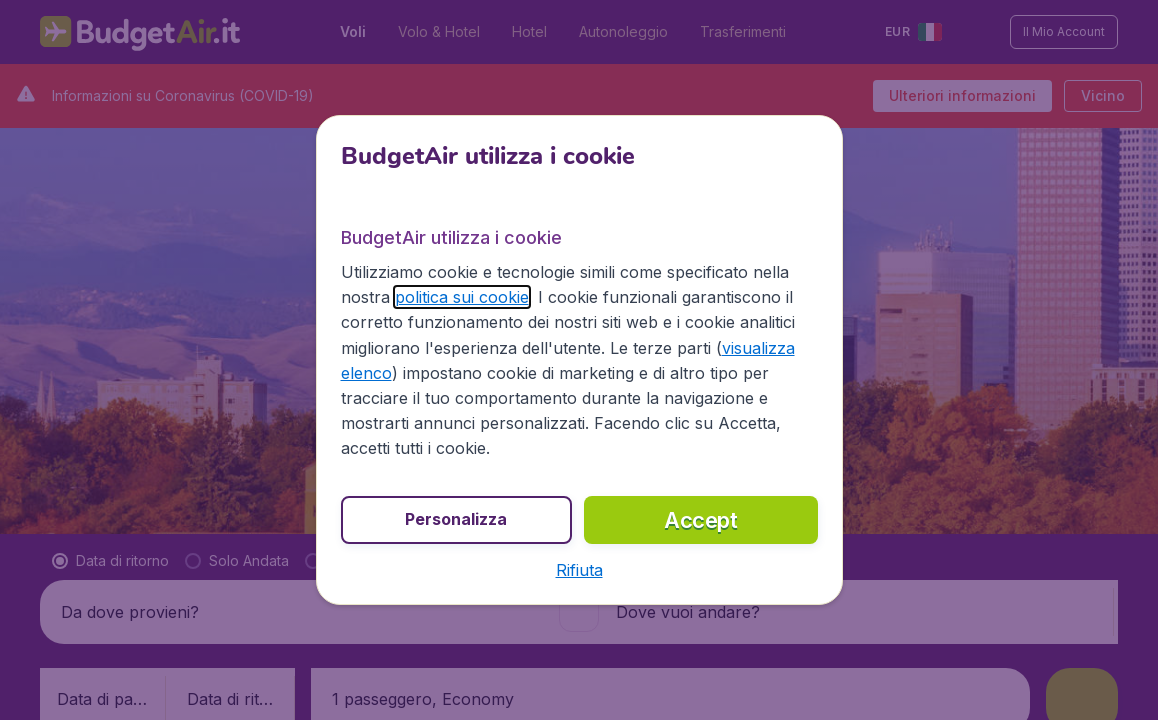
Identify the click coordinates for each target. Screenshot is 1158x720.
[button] (579, 570)
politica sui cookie (462, 297)
